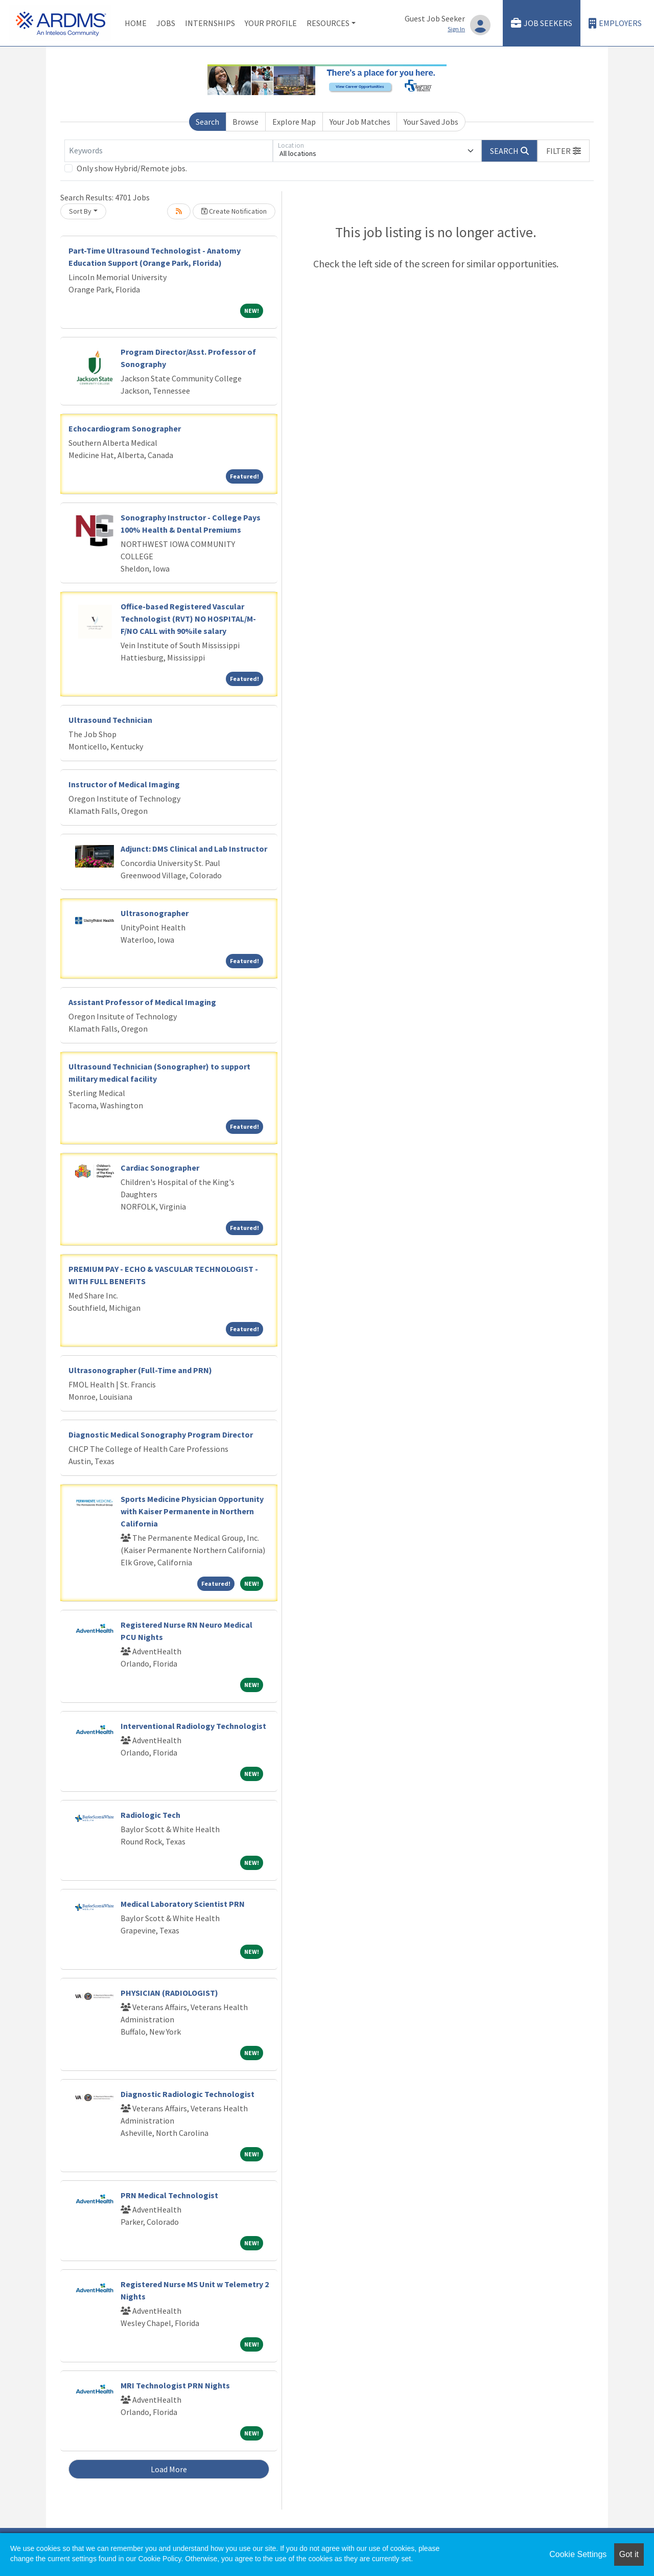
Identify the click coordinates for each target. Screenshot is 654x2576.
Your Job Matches (360, 122)
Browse (245, 122)
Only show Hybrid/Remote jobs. (132, 168)
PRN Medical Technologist (169, 2195)
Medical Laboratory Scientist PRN (183, 1904)
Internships (210, 23)
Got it (629, 2554)
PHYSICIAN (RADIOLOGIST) (169, 1993)
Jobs (165, 23)
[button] (564, 151)
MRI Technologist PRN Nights (175, 2385)
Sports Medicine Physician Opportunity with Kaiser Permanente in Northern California (192, 1511)
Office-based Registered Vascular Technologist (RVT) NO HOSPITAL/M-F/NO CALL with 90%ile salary (188, 618)
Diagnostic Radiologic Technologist (187, 2094)
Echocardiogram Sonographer (124, 428)
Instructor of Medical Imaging (124, 784)
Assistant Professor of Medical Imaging (142, 1002)
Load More (169, 2469)
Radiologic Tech (150, 1815)
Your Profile (271, 23)
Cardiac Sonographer (160, 1167)
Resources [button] (328, 23)
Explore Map (294, 122)
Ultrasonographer (155, 913)
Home (136, 23)
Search (207, 122)
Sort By (80, 211)
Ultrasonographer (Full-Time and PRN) (140, 1370)
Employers (615, 23)
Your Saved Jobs (431, 122)
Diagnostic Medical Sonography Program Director (160, 1434)
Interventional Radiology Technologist (193, 1726)
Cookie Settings (577, 2554)
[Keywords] (168, 151)
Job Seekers (541, 23)
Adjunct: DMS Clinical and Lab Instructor (194, 849)
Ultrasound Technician (110, 720)
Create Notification (234, 211)
